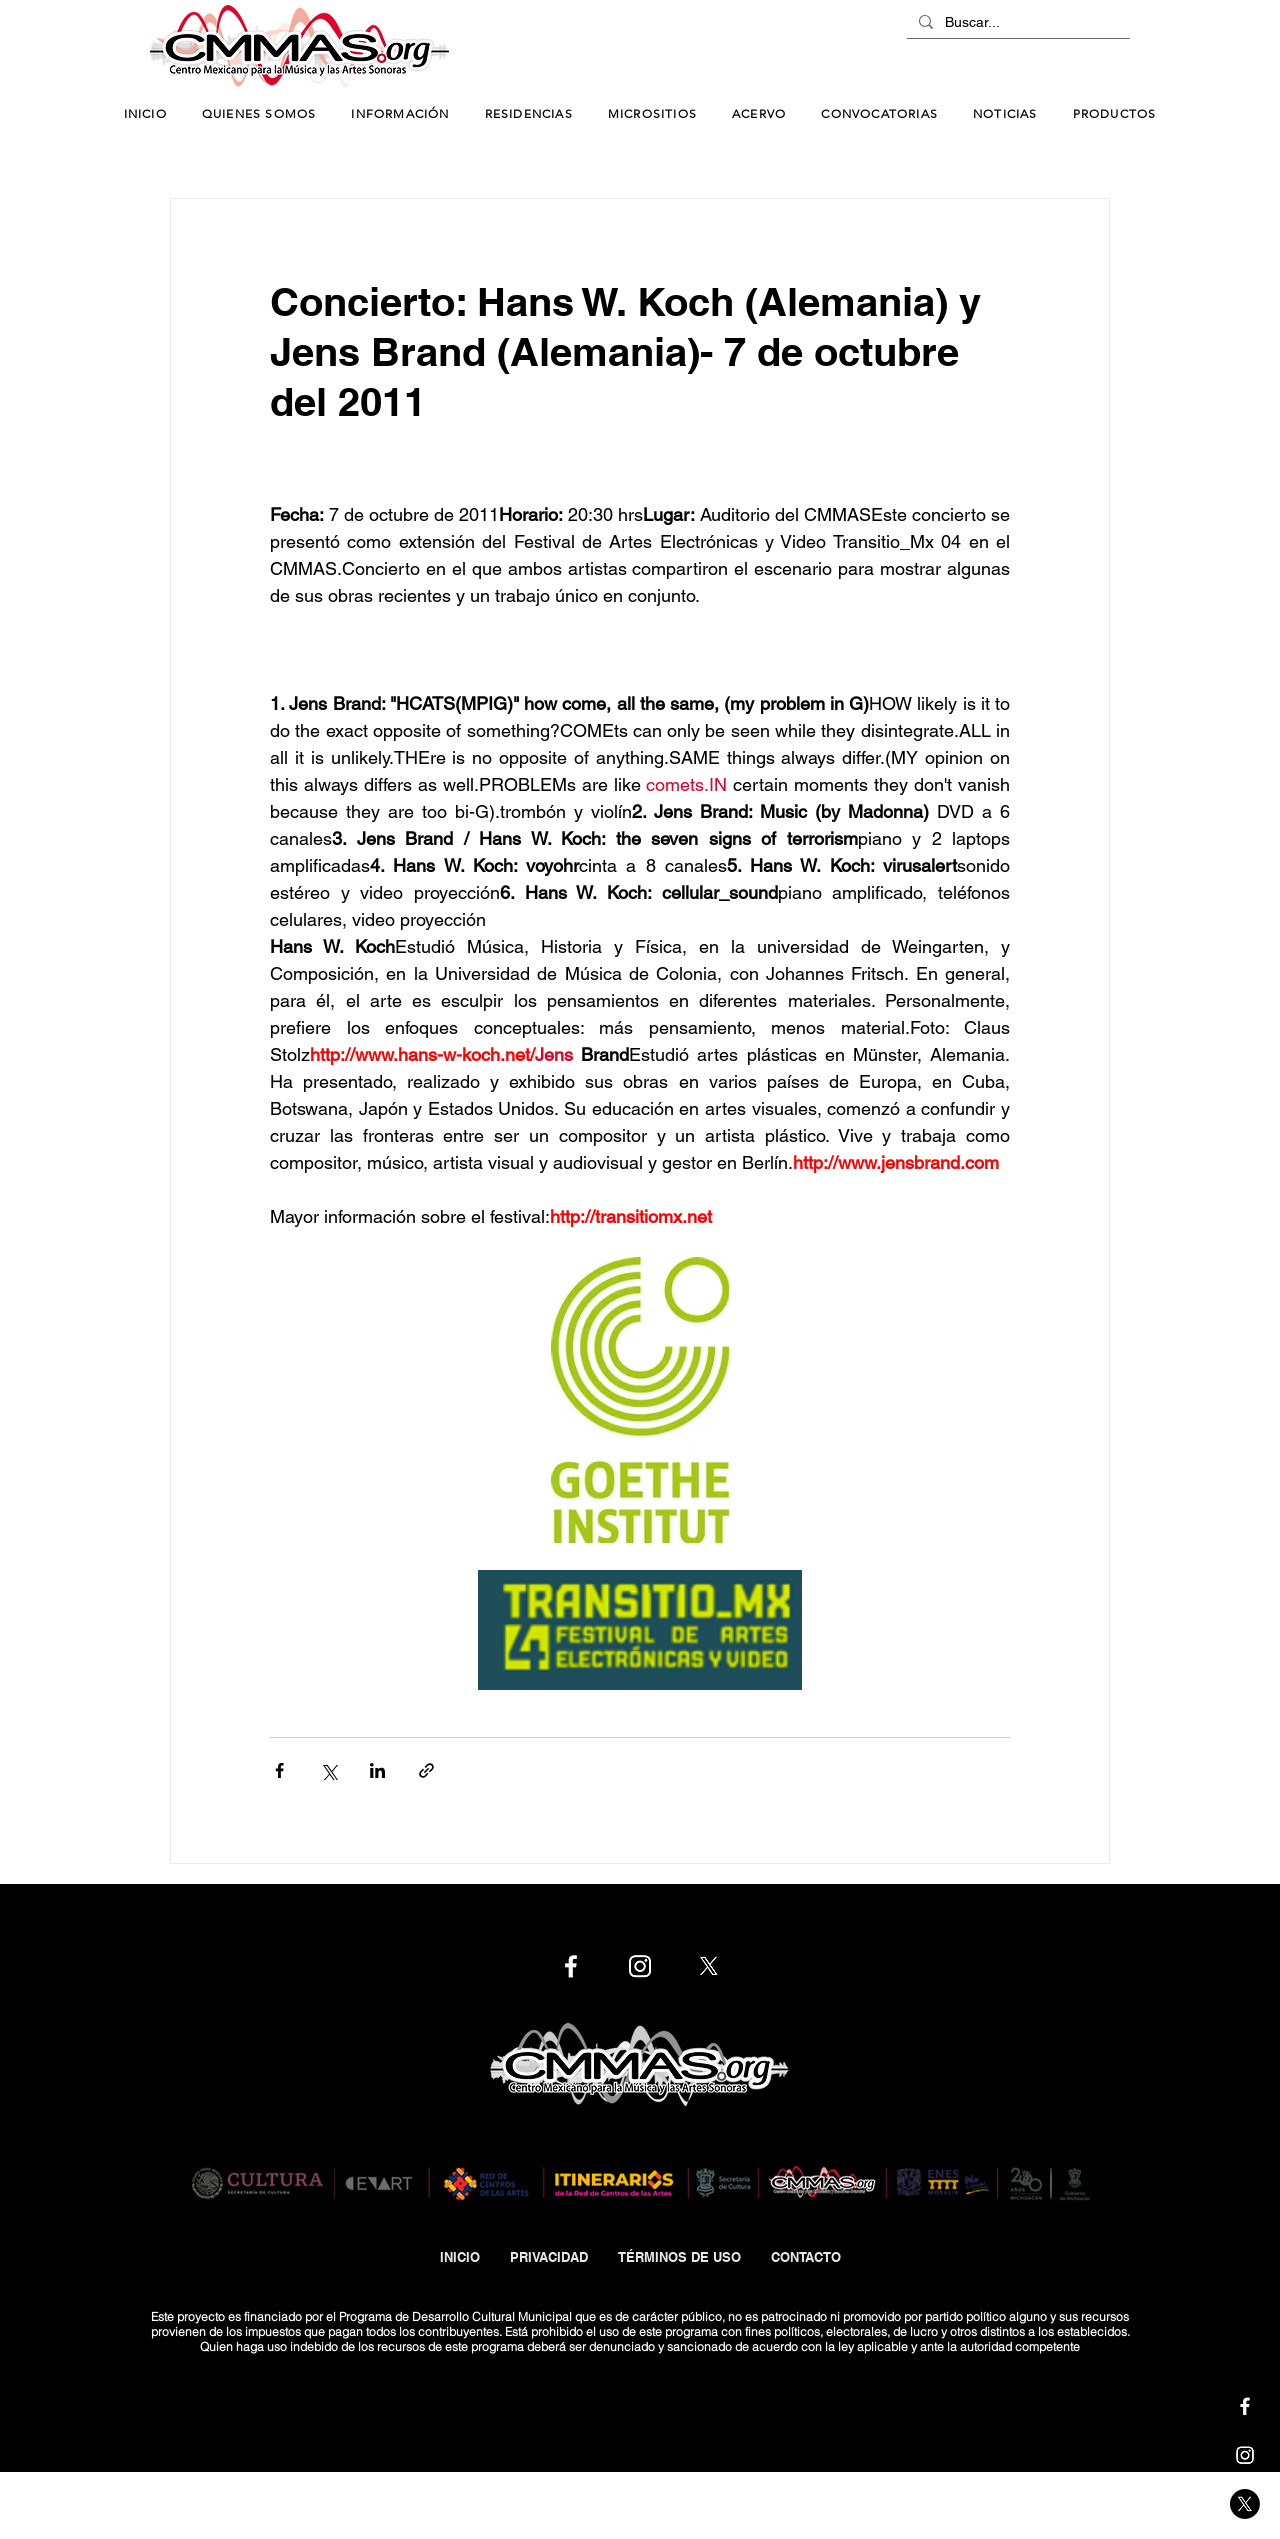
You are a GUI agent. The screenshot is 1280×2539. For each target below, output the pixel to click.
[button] (400, 114)
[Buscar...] (1016, 23)
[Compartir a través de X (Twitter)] (328, 1770)
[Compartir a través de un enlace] (426, 1770)
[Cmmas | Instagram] (1245, 2455)
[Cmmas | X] (1245, 2504)
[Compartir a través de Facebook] (279, 1770)
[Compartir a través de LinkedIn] (377, 1770)
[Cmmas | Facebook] (1245, 2406)
